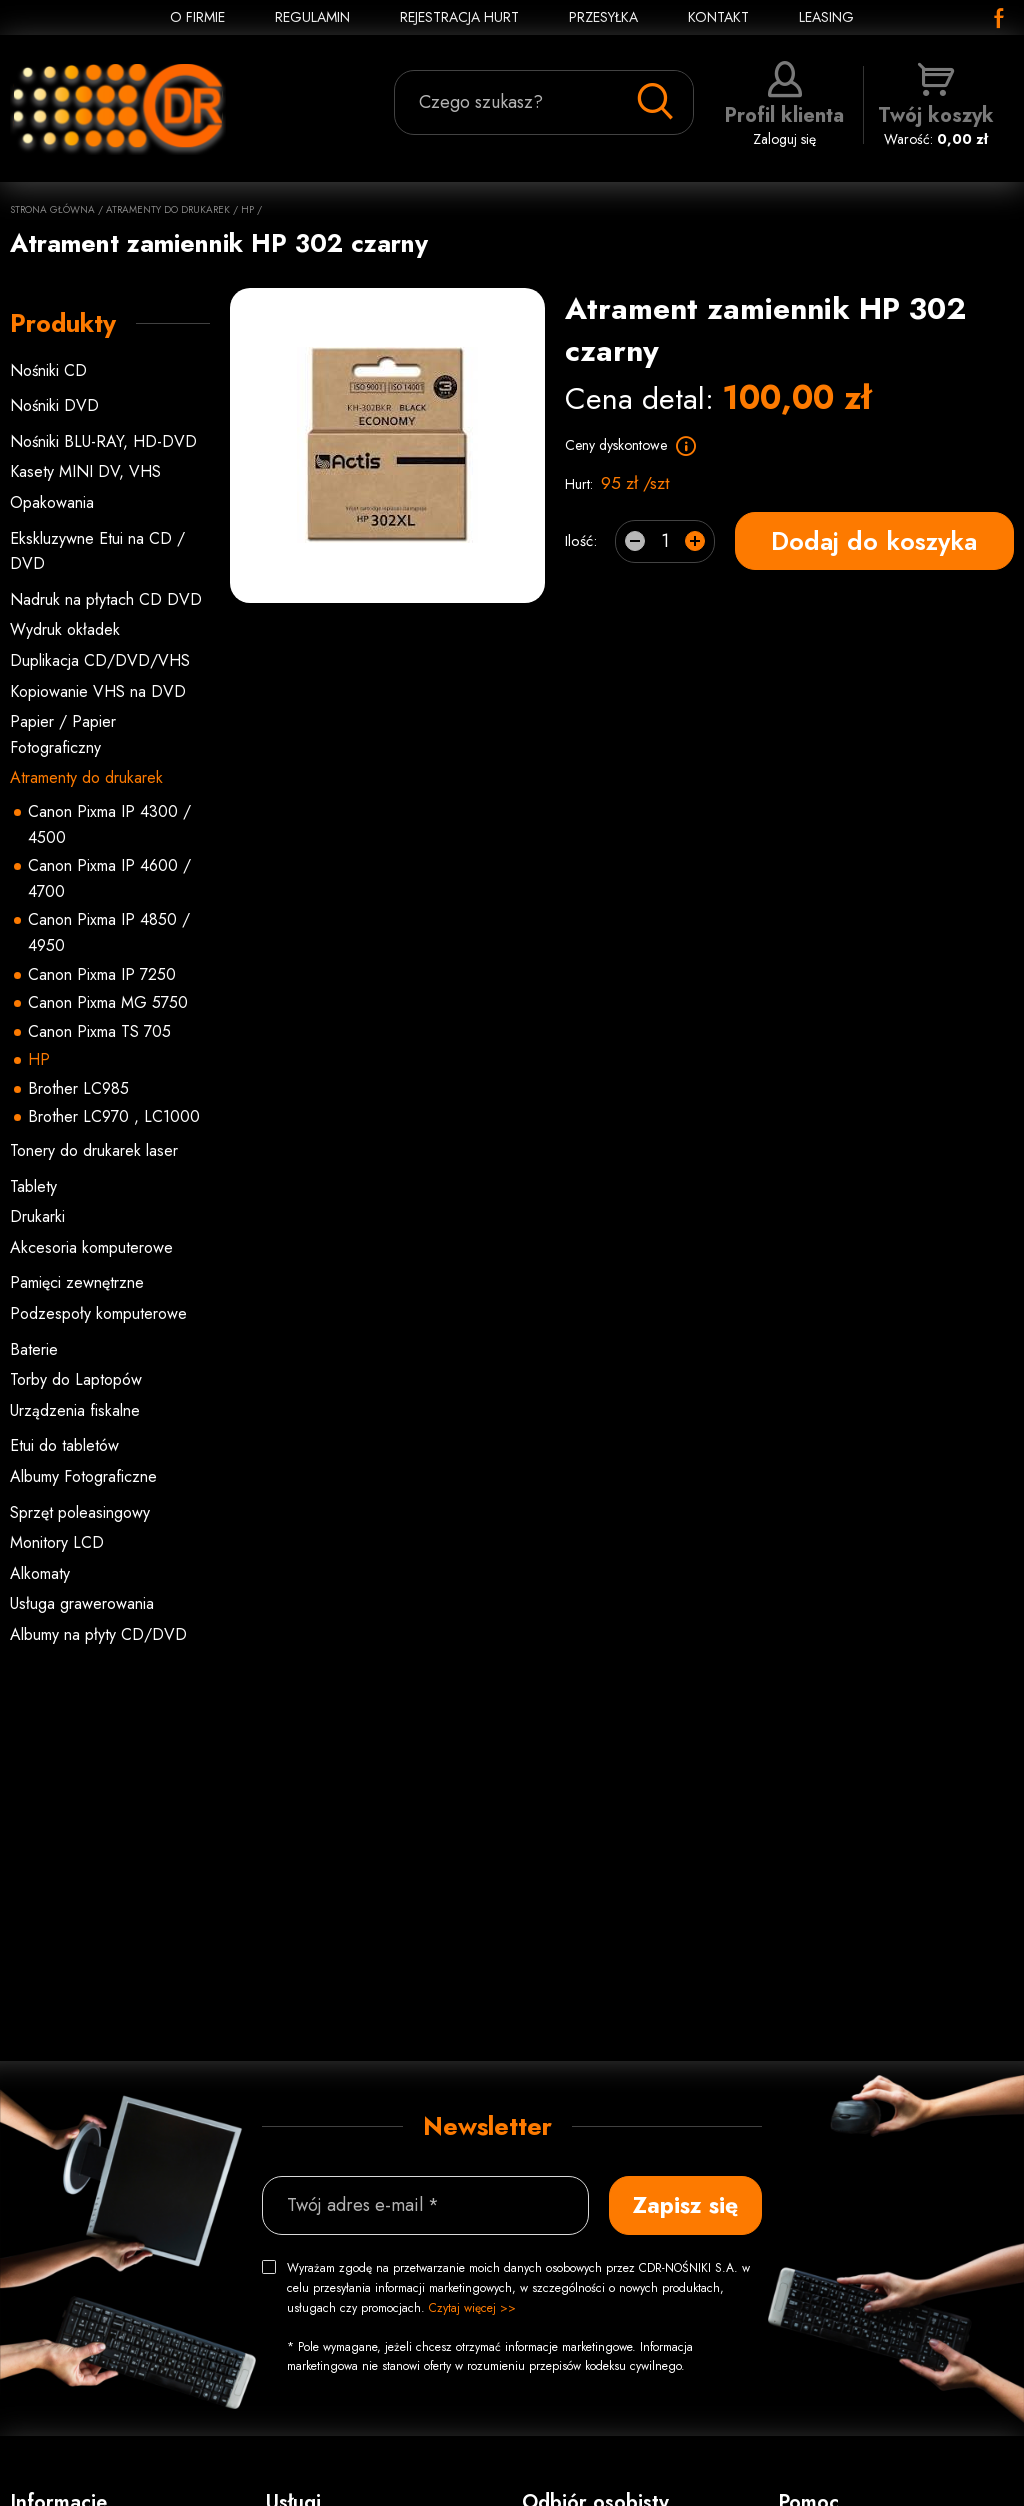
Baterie (34, 1349)
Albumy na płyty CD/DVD (98, 1634)
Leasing (826, 17)
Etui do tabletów (64, 1445)
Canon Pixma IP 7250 (102, 974)
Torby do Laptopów (76, 1379)
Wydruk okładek (65, 629)
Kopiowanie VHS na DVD (98, 691)
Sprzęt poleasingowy (80, 1512)
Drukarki (37, 1216)
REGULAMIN (312, 17)
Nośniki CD (48, 370)
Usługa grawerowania (82, 1603)
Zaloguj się (784, 105)
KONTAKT (718, 17)
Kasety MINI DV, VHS (85, 471)
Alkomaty (40, 1573)
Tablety (33, 1186)
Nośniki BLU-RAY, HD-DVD (103, 441)
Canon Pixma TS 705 (99, 1031)
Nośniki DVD (54, 405)
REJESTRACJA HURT (459, 17)
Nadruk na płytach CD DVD (106, 599)
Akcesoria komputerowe (91, 1247)
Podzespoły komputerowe (98, 1313)
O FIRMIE (197, 17)
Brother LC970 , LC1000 (114, 1116)
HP (247, 209)
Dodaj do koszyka (874, 541)
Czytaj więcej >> (472, 2308)
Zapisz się (685, 2205)
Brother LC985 (78, 1088)
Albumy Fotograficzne (83, 1476)
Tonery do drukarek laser (94, 1150)
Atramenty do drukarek (168, 209)
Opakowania (52, 502)
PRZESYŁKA (603, 17)
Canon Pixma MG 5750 (108, 1002)
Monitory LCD (57, 1542)
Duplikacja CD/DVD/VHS (100, 660)
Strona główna (52, 209)
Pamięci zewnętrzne (77, 1282)
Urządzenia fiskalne (75, 1410)
